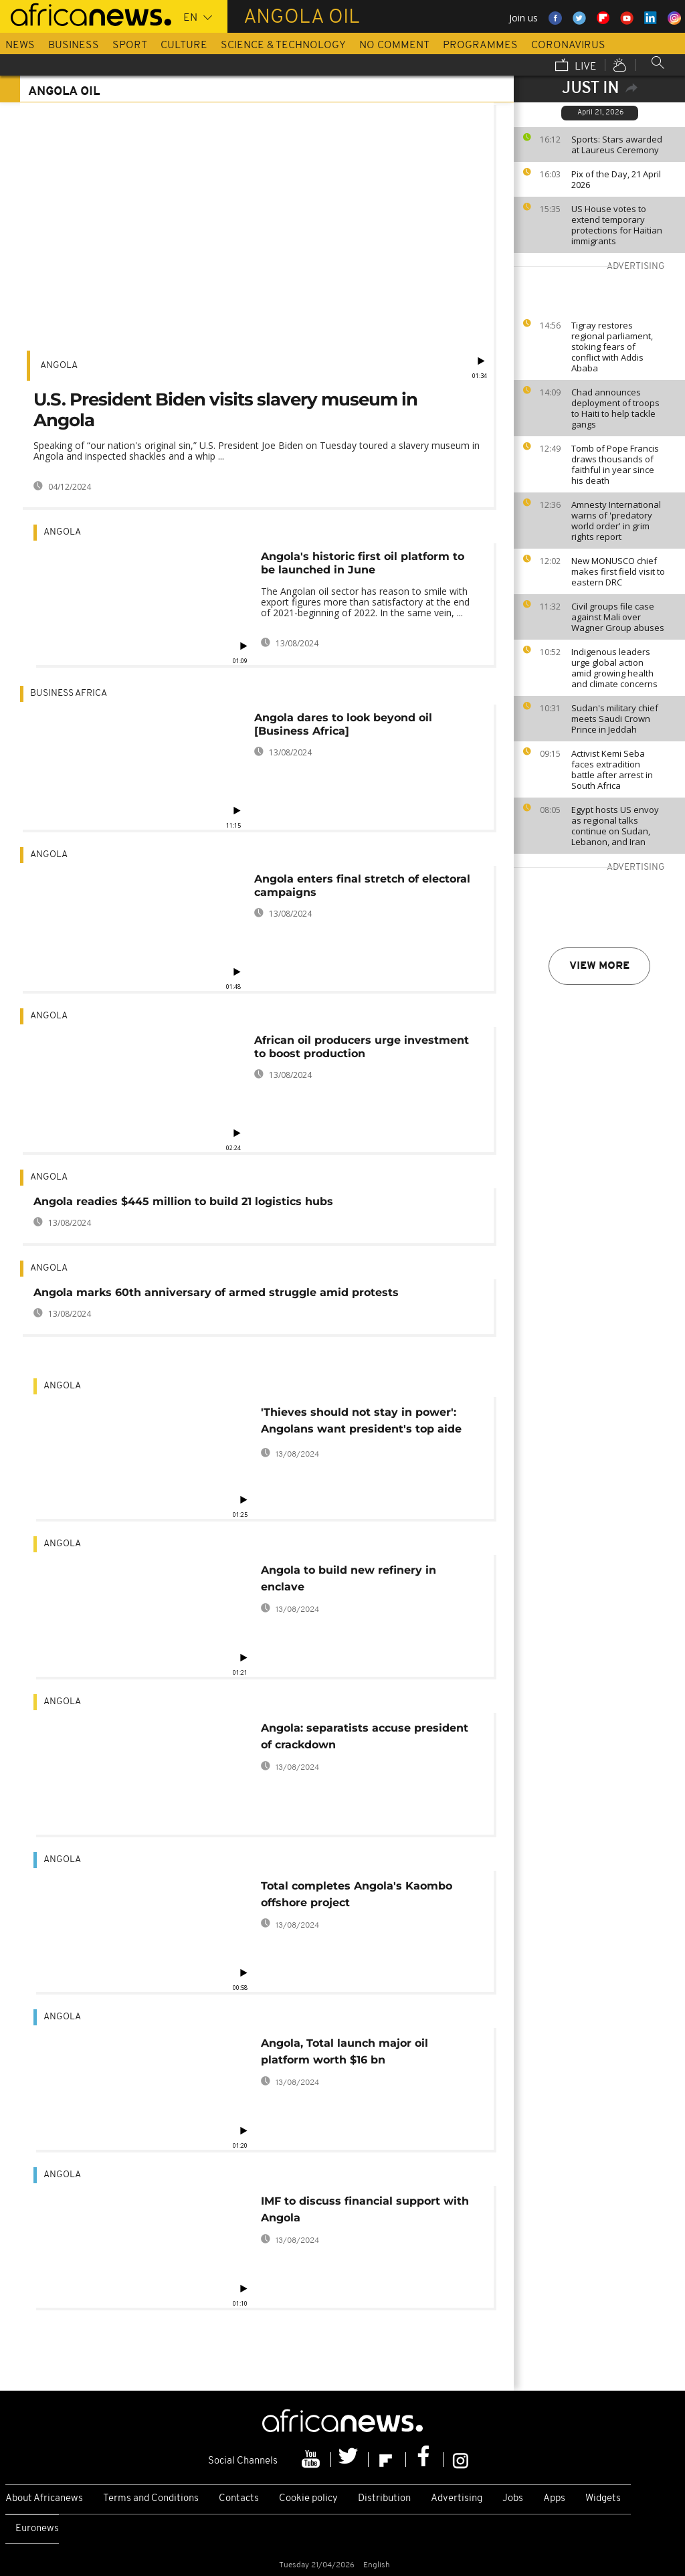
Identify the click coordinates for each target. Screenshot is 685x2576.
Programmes (480, 45)
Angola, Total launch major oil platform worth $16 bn (344, 2051)
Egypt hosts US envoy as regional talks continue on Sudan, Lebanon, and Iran (615, 825)
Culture (184, 45)
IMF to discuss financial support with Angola (365, 2209)
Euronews (37, 2529)
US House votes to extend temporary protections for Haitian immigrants (616, 224)
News (20, 45)
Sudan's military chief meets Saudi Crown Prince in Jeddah (614, 719)
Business (73, 45)
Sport (129, 45)
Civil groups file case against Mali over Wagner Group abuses (617, 617)
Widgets (603, 2499)
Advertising (456, 2499)
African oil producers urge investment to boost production (361, 1047)
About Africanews (44, 2499)
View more (599, 966)
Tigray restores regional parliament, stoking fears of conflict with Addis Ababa (612, 346)
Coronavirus (568, 45)
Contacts (239, 2499)
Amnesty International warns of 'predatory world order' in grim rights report (616, 520)
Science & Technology (283, 45)
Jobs (512, 2499)
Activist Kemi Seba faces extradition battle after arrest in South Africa (612, 769)
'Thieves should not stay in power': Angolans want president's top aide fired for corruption (361, 1423)
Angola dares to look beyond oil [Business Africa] (343, 724)
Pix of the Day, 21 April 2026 (616, 179)
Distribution (384, 2499)
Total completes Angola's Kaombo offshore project (356, 1894)
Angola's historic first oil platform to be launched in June (362, 563)
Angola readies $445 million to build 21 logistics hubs (183, 1201)
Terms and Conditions (151, 2499)
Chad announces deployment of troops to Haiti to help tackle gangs (615, 408)
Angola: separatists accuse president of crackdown (364, 1736)
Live (576, 66)
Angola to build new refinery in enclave (348, 1578)
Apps (554, 2499)
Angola (59, 366)
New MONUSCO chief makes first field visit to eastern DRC (618, 571)
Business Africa (68, 693)
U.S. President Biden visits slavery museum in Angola (225, 410)
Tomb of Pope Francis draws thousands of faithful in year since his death (615, 464)
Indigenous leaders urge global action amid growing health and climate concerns (614, 667)
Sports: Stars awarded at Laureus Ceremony (616, 144)
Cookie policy (308, 2499)
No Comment (394, 45)
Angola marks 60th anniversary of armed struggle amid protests (216, 1292)
